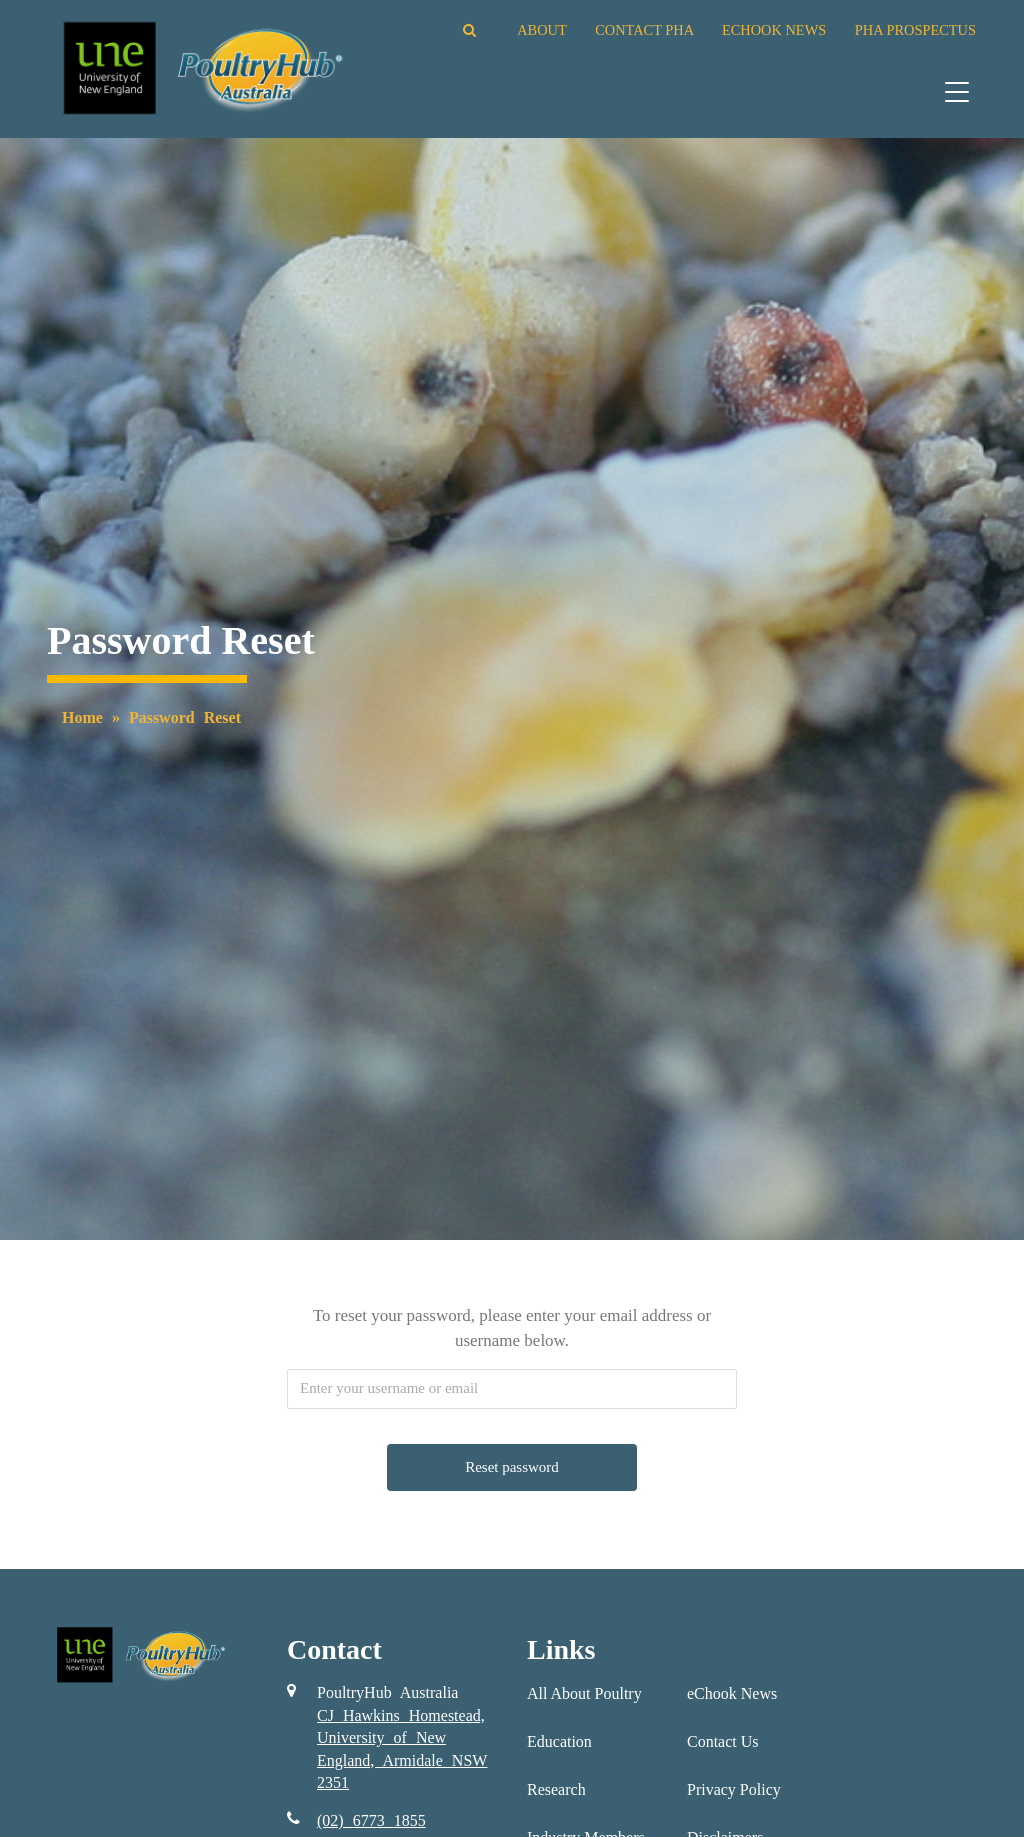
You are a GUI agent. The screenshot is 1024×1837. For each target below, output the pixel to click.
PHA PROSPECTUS (915, 30)
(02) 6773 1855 (371, 1820)
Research (556, 1789)
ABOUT (541, 30)
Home (82, 717)
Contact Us (723, 1741)
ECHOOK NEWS (774, 30)
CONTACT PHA (644, 30)
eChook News (732, 1693)
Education (559, 1741)
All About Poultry (584, 1693)
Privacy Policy (734, 1789)
